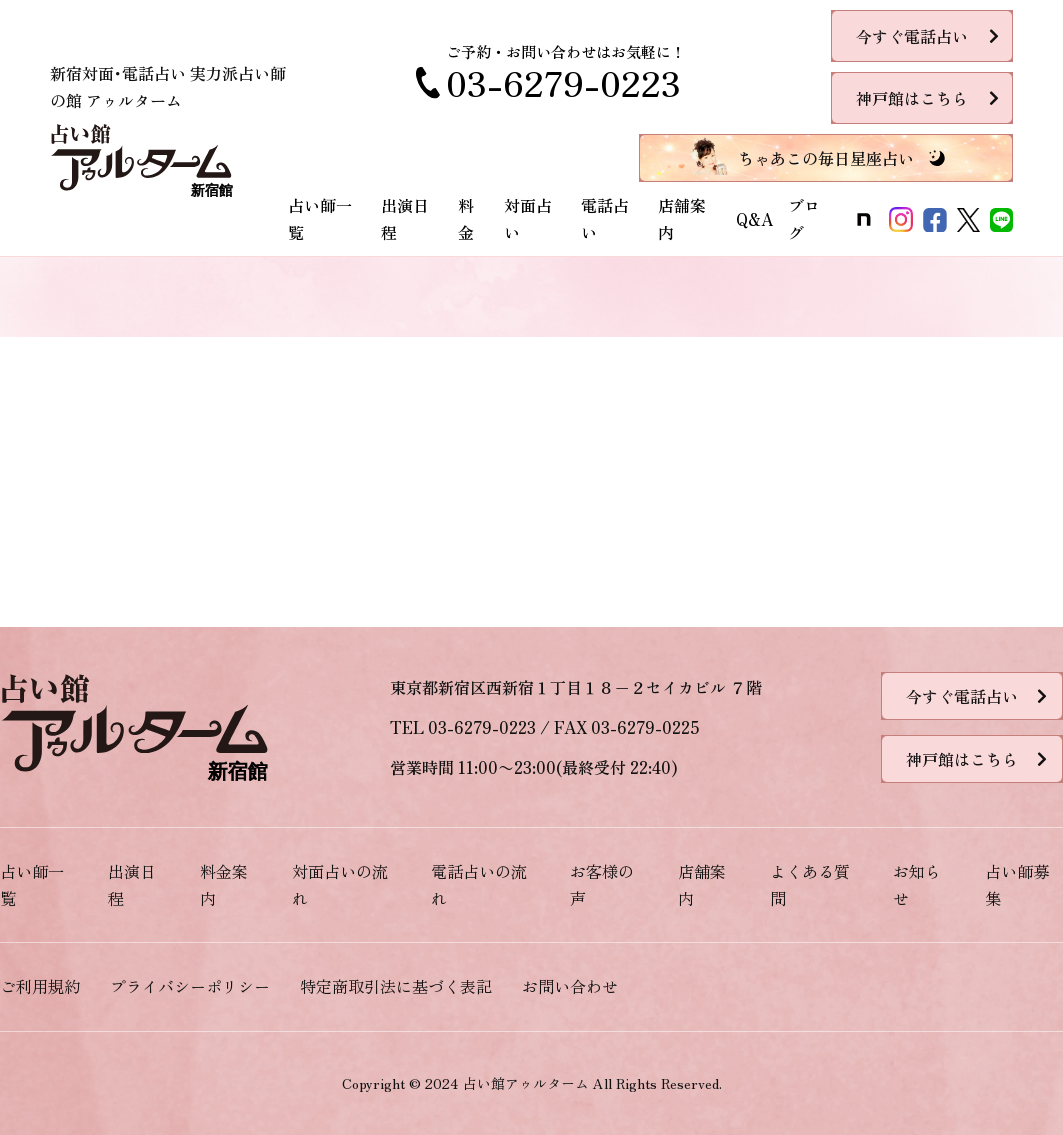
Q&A (754, 219)
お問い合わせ (570, 986)
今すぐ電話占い (912, 36)
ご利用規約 (40, 986)
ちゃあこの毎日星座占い (826, 158)
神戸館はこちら (912, 98)
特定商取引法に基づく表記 (396, 986)
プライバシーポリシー (190, 986)
